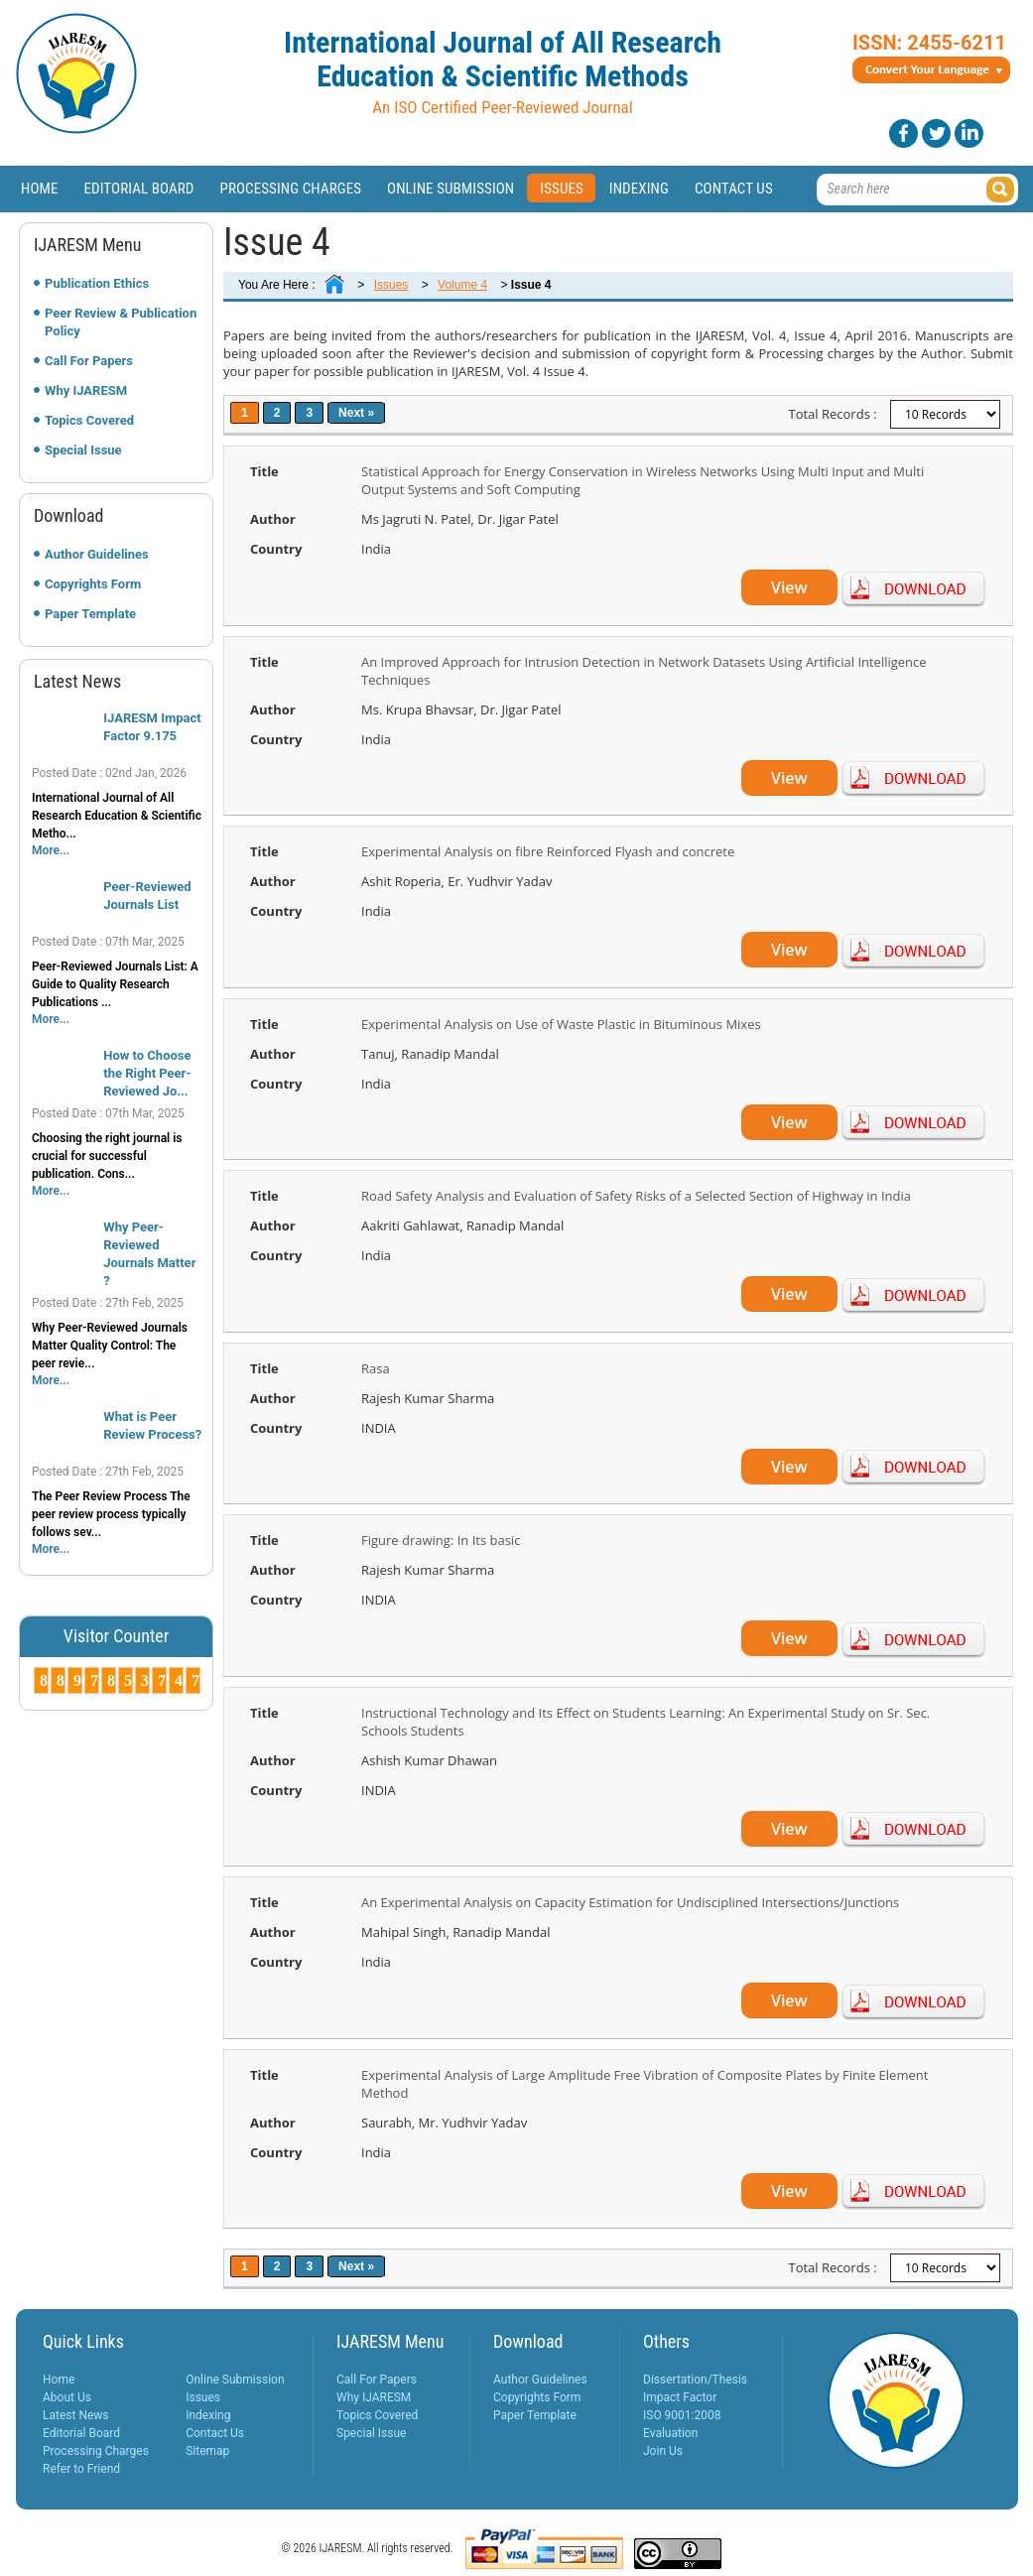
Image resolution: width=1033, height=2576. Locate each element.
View (789, 587)
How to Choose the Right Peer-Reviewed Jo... (147, 1073)
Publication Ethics (97, 283)
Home (40, 188)
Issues (561, 188)
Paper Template (90, 613)
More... (50, 850)
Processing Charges (290, 188)
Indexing (639, 188)
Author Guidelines (97, 554)
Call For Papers (89, 360)
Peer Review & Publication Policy (120, 322)
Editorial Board (139, 188)
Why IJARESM (86, 390)
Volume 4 (462, 285)
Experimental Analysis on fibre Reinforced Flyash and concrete (547, 851)
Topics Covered (89, 420)
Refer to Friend (81, 2469)
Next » (356, 413)
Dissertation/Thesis (695, 2379)
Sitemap (207, 2451)
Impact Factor (679, 2397)
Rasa (375, 1368)
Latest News (76, 2415)
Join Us (663, 2451)
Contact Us (734, 188)
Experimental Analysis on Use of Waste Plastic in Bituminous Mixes (561, 1024)
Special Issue (83, 450)
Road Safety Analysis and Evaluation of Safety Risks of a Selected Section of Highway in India (636, 1196)
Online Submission (450, 188)
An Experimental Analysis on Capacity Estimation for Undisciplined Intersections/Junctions (630, 1902)
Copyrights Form (93, 584)
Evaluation (670, 2433)
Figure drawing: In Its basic (440, 1540)
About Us (67, 2397)
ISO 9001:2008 (681, 2415)
